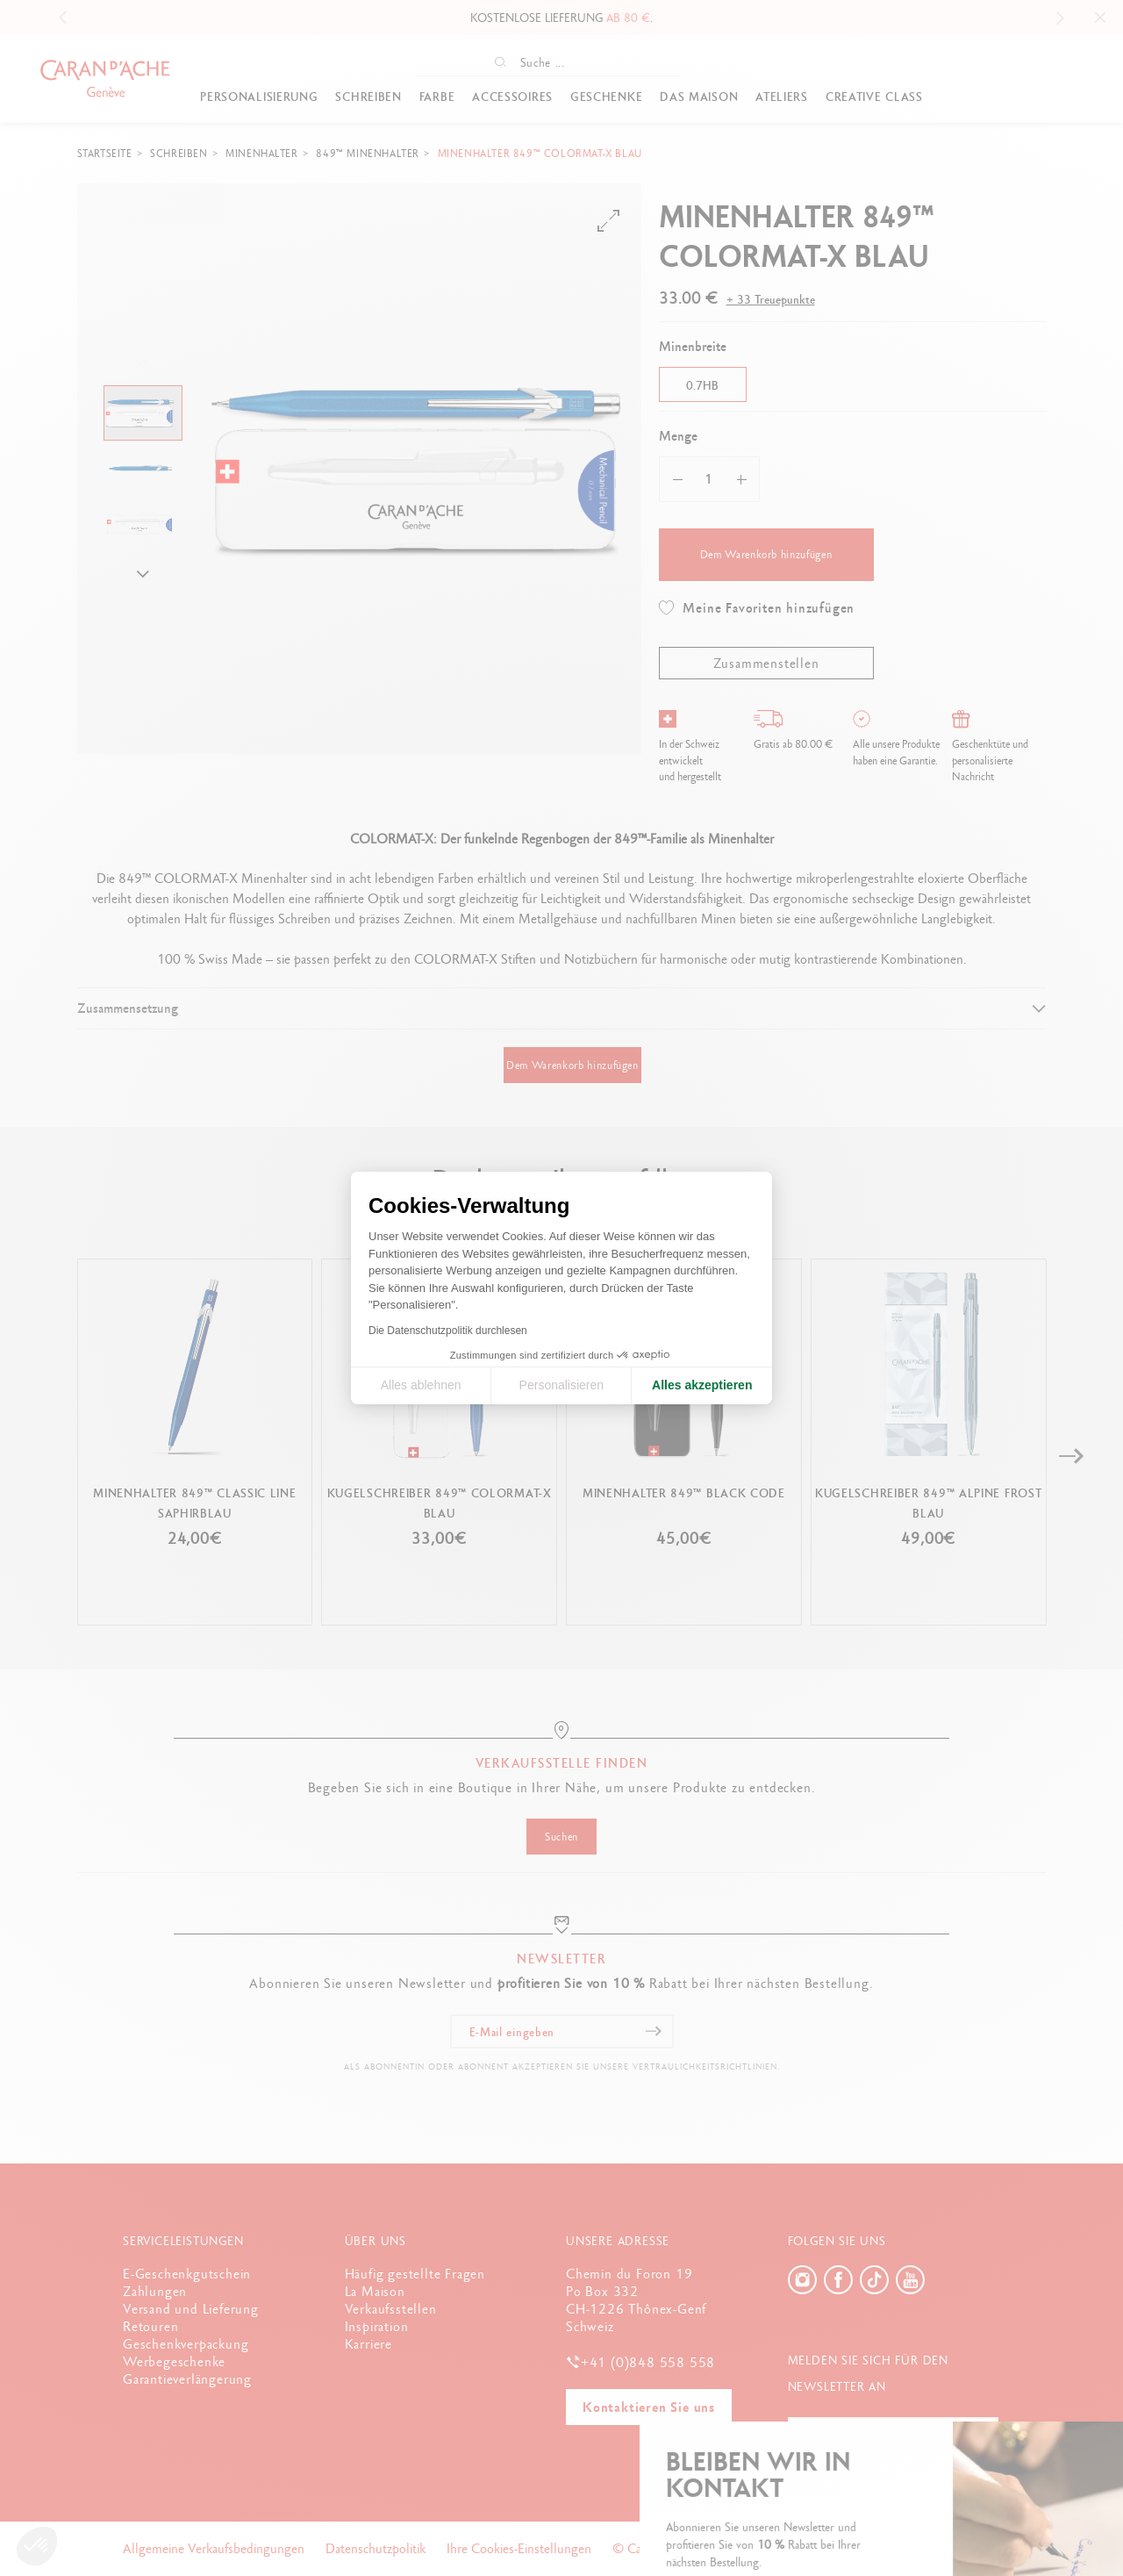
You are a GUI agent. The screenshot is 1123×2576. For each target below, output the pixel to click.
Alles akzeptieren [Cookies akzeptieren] (702, 1385)
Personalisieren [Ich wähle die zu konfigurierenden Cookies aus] (561, 1385)
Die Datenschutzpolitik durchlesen (447, 1330)
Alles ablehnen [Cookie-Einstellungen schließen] (421, 1385)
